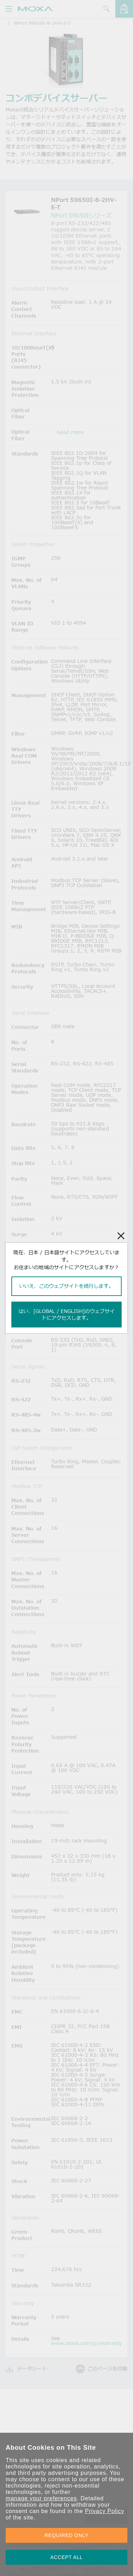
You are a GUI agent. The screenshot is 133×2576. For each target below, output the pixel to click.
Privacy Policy (104, 2511)
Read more (70, 432)
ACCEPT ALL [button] (66, 2557)
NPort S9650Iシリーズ (81, 215)
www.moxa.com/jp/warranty (86, 2343)
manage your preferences (41, 2498)
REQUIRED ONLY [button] (67, 2535)
